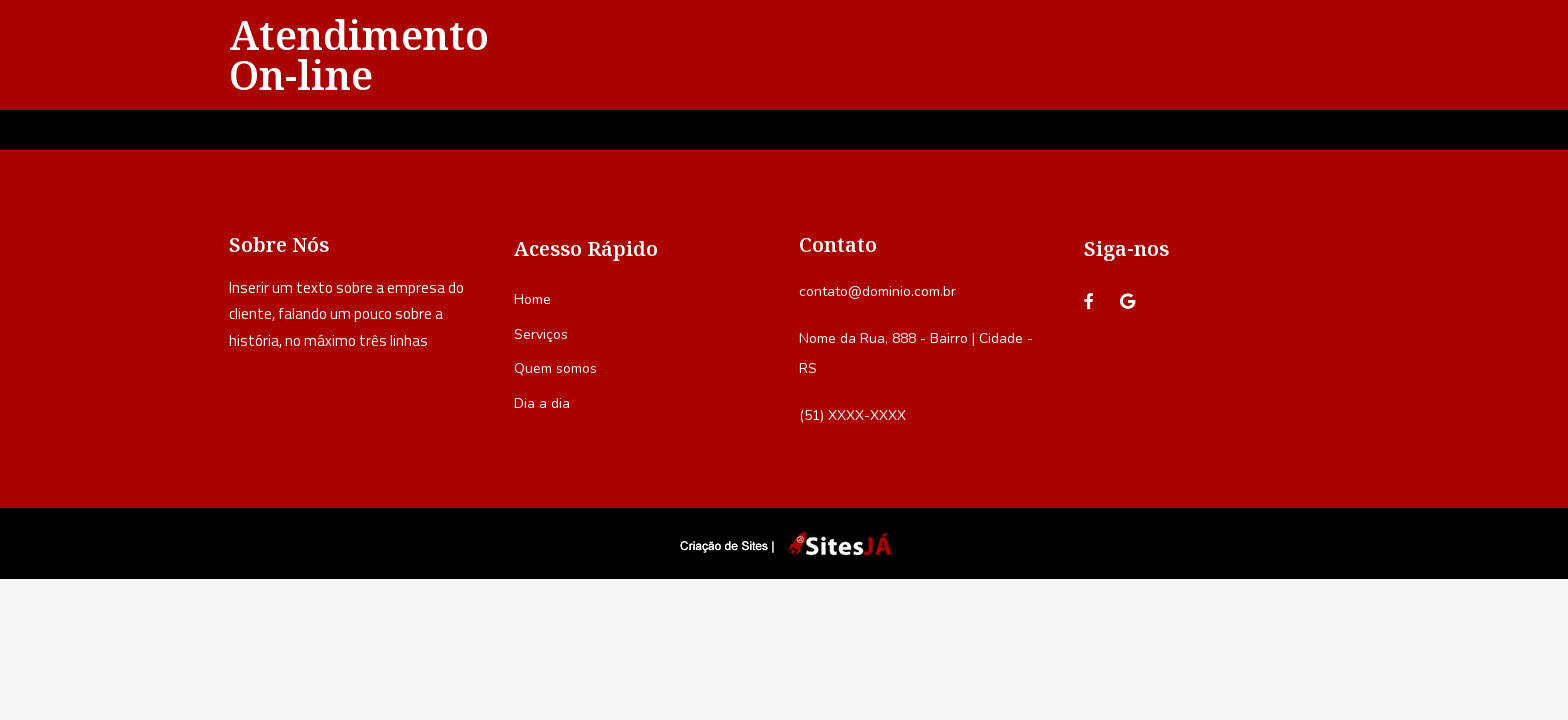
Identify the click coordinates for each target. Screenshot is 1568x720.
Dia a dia (542, 403)
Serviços (541, 334)
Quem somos (555, 368)
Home (532, 299)
